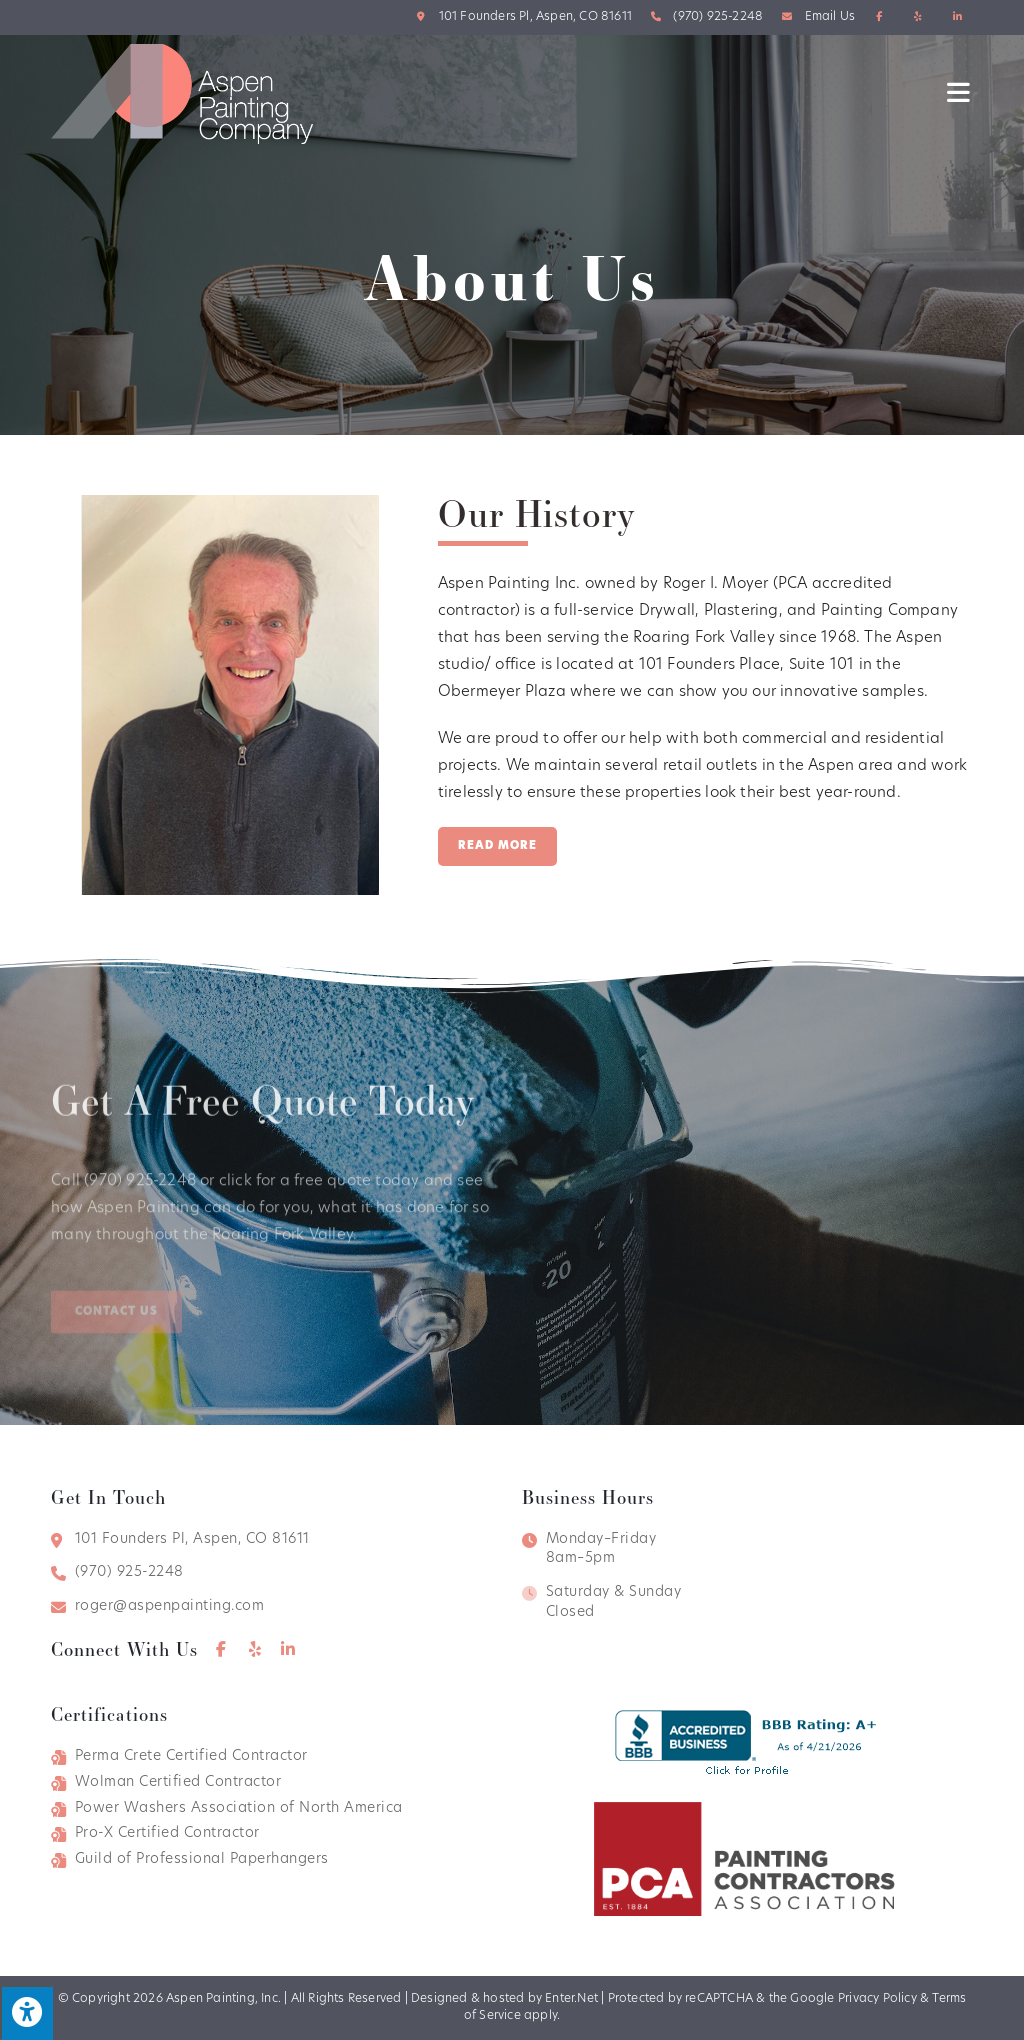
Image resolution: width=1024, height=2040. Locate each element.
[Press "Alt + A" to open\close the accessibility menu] (26, 2012)
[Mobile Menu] (960, 93)
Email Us (830, 17)
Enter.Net (571, 1999)
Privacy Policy (877, 1999)
